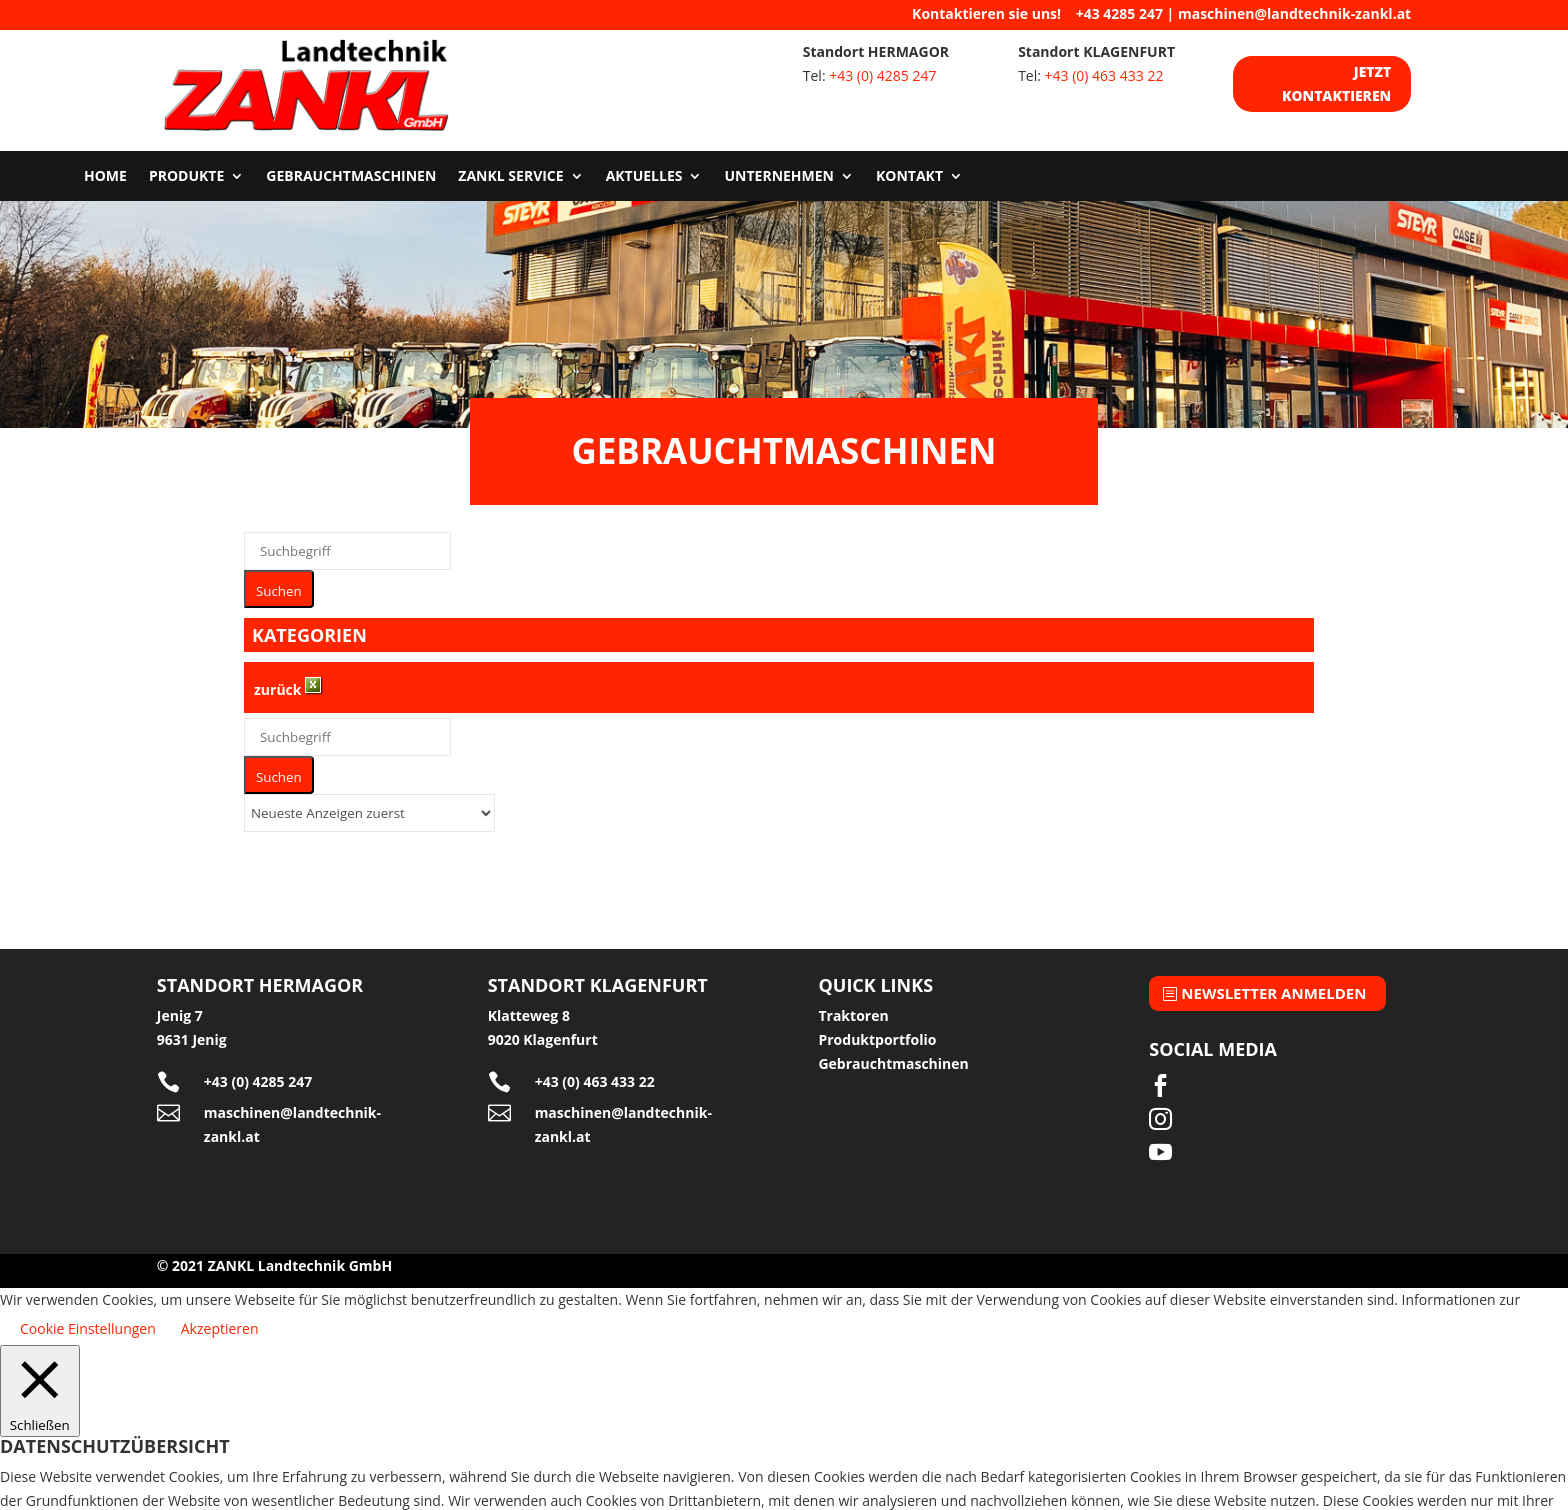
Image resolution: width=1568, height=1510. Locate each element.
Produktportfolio (877, 1026)
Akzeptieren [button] (220, 1314)
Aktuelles (644, 164)
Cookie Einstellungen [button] (88, 1314)
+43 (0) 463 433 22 (1104, 75)
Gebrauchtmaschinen (351, 164)
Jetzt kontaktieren (1336, 83)
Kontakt (909, 164)
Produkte (186, 164)
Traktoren (853, 1002)
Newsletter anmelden (1273, 979)
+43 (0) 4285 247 (882, 75)
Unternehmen (779, 164)
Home (105, 164)
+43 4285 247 (1119, 13)
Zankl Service (510, 164)
